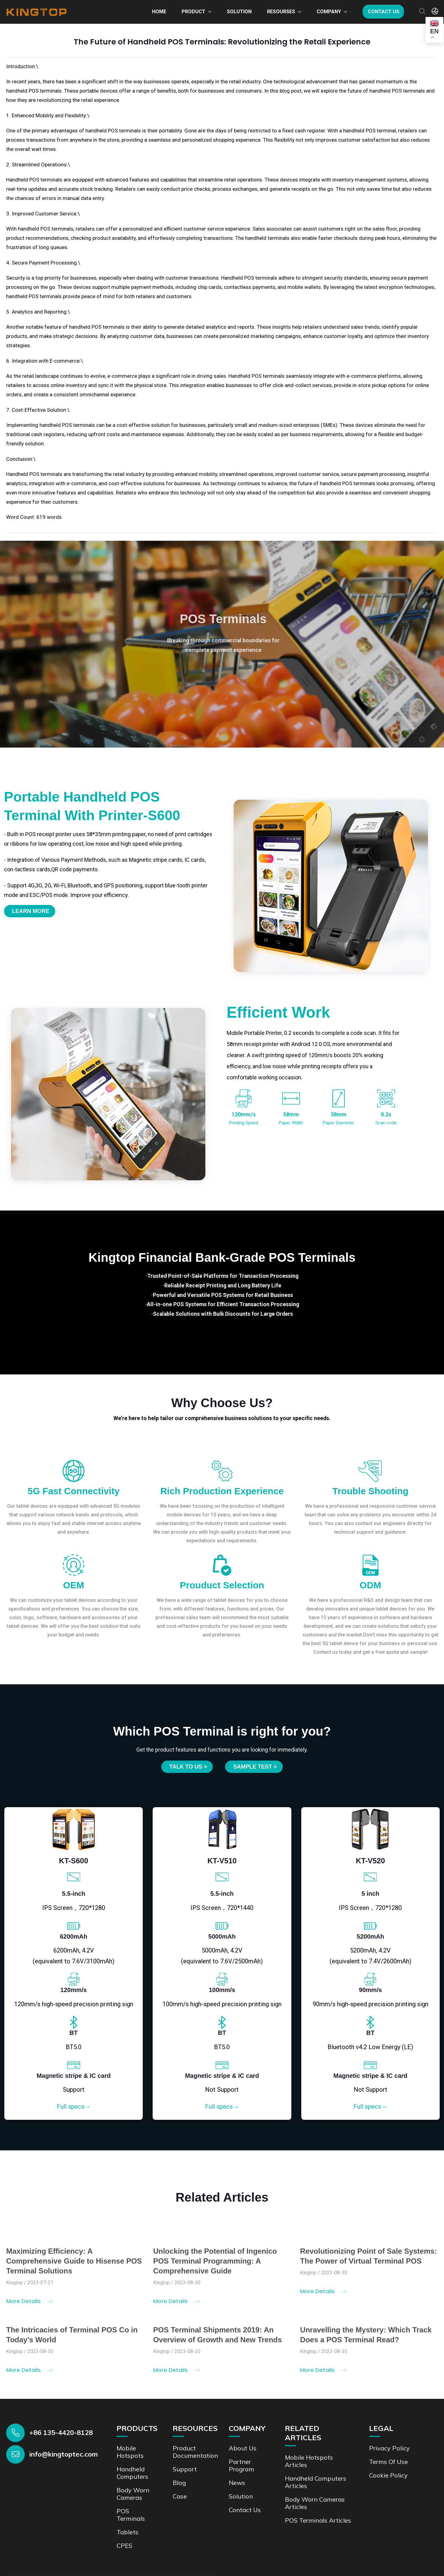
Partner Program (241, 2465)
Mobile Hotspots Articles (309, 2461)
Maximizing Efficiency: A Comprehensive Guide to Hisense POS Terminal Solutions (74, 2266)
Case (180, 2496)
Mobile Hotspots (130, 2451)
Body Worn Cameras (133, 2493)
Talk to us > (188, 1767)
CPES (124, 2545)
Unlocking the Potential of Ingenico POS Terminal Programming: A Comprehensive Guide (215, 2266)
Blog (179, 2482)
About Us (243, 2448)
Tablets (127, 2532)
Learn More (30, 911)
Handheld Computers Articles (315, 2482)
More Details (29, 2306)
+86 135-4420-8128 (61, 2432)
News (237, 2482)
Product (193, 12)
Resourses (281, 12)
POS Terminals (131, 2514)
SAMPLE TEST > (255, 1767)
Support (185, 2469)
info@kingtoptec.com (63, 2454)
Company (329, 12)
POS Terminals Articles (318, 2520)
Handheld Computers (132, 2472)
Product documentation (195, 2451)
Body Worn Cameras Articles (315, 2503)
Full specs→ (74, 2106)
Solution (239, 12)
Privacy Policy (389, 2448)
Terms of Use (388, 2462)
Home (159, 12)
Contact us (383, 12)
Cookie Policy (388, 2475)
